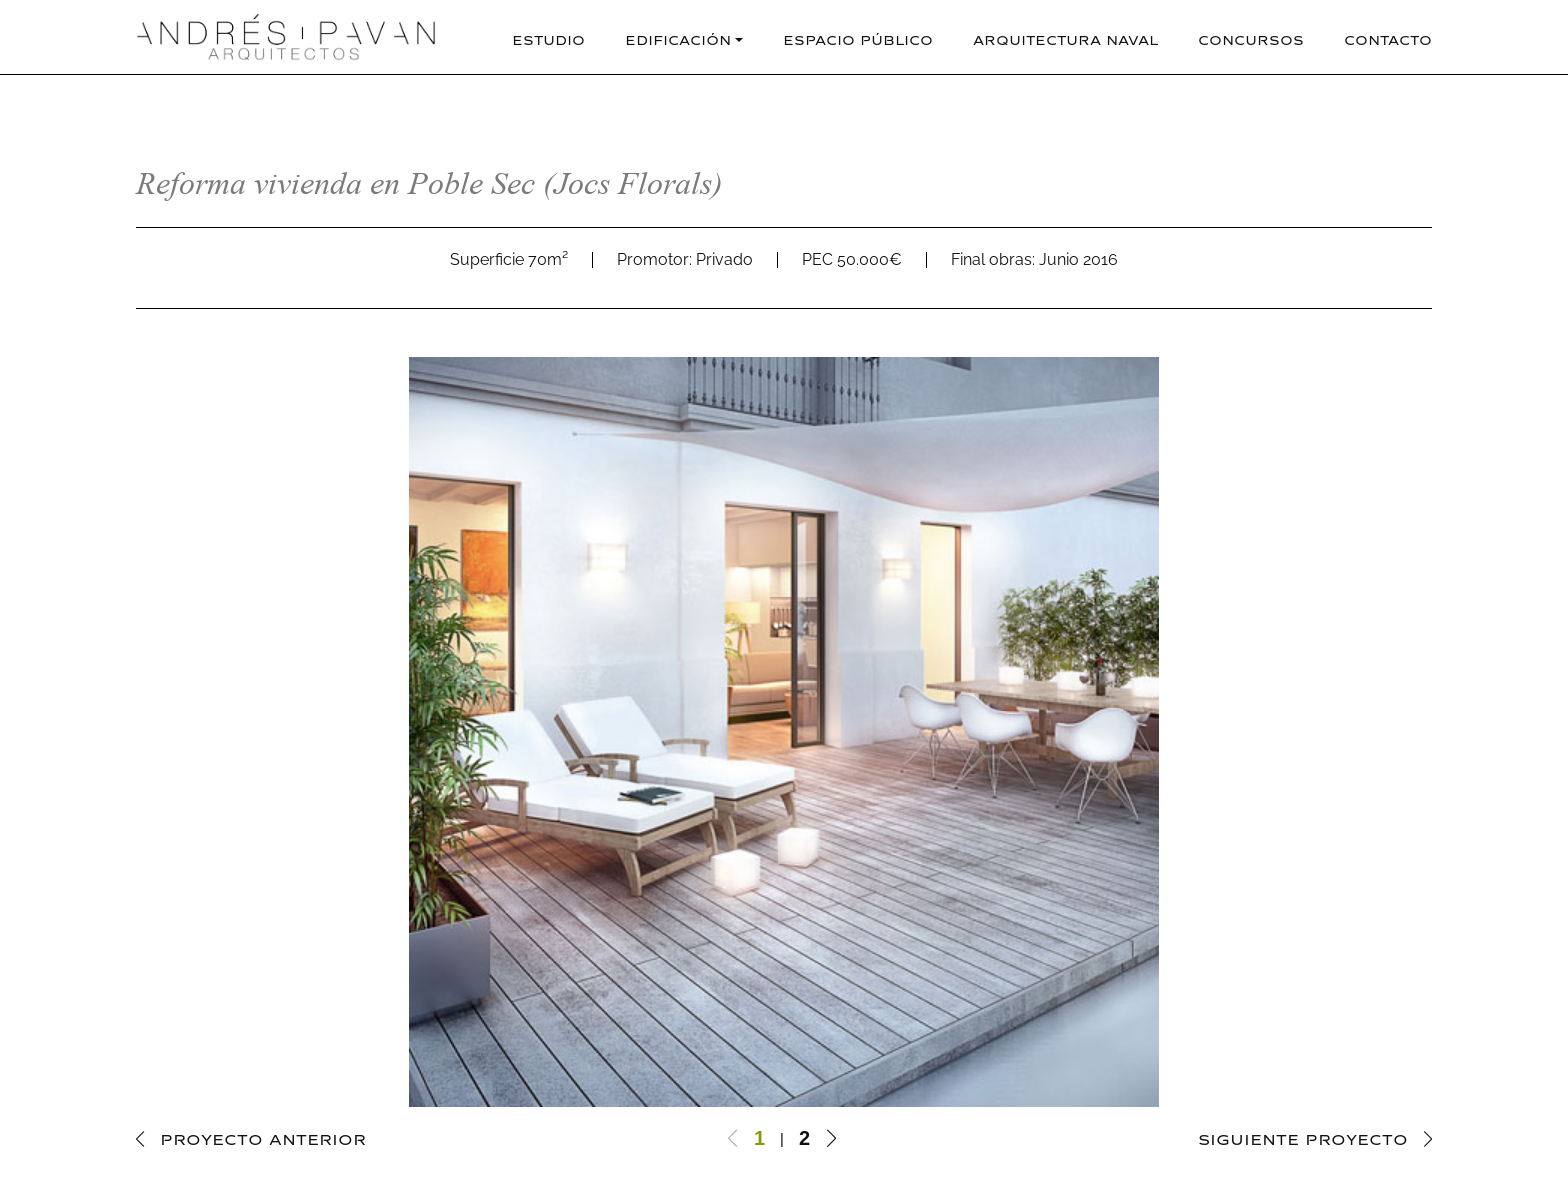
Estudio (548, 38)
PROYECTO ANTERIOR (263, 1137)
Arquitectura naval (1065, 38)
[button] (831, 1138)
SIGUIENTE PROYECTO (1303, 1137)
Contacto (1388, 38)
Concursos (1251, 38)
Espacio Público (858, 38)
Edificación (678, 38)
